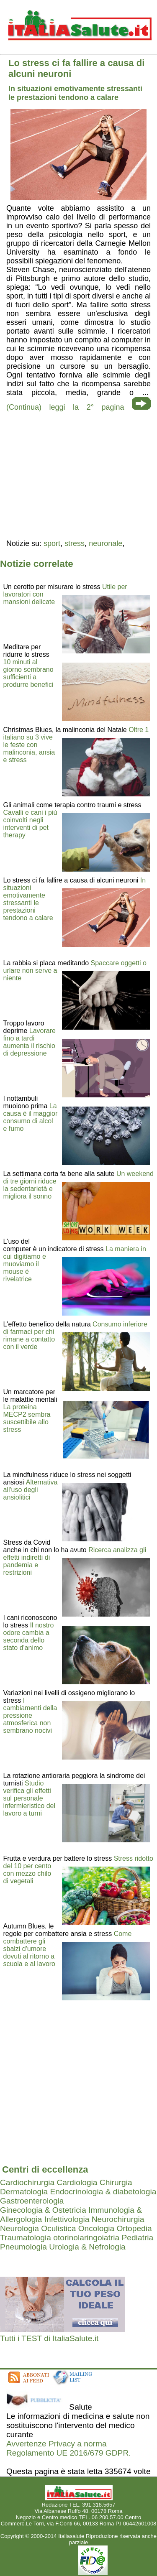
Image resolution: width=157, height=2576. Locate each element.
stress (74, 543)
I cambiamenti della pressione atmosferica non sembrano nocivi (30, 1715)
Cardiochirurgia (27, 2182)
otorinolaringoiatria (86, 2237)
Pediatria (137, 2237)
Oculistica (58, 2228)
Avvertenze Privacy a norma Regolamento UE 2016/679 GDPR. (68, 2448)
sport (52, 543)
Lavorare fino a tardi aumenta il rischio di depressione (29, 1042)
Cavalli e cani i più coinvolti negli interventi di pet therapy (30, 824)
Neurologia (19, 2228)
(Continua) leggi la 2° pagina (65, 407)
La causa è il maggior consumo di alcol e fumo (30, 1117)
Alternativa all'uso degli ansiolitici (30, 1490)
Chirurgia (116, 2182)
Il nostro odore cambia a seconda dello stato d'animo (28, 1636)
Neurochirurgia (118, 2219)
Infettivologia (67, 2219)
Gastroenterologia (32, 2200)
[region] (78, 474)
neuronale (105, 543)
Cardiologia (77, 2182)
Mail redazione (78, 2530)
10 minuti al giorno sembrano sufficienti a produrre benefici (28, 673)
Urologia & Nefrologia (87, 2246)
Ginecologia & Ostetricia (43, 2210)
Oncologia (96, 2228)
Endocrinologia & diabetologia (103, 2191)
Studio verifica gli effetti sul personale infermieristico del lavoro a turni (29, 1798)
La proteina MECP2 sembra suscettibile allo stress (27, 1418)
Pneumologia (23, 2246)
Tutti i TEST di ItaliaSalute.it (49, 2338)
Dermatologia (24, 2191)
